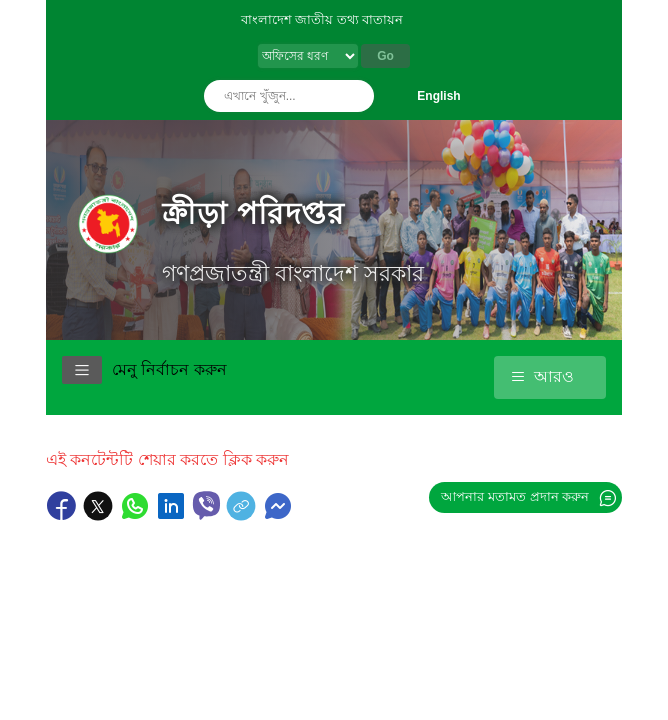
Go (385, 56)
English (438, 96)
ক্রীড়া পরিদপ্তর (253, 213)
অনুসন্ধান (354, 96)
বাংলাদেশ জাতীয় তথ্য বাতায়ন (322, 19)
